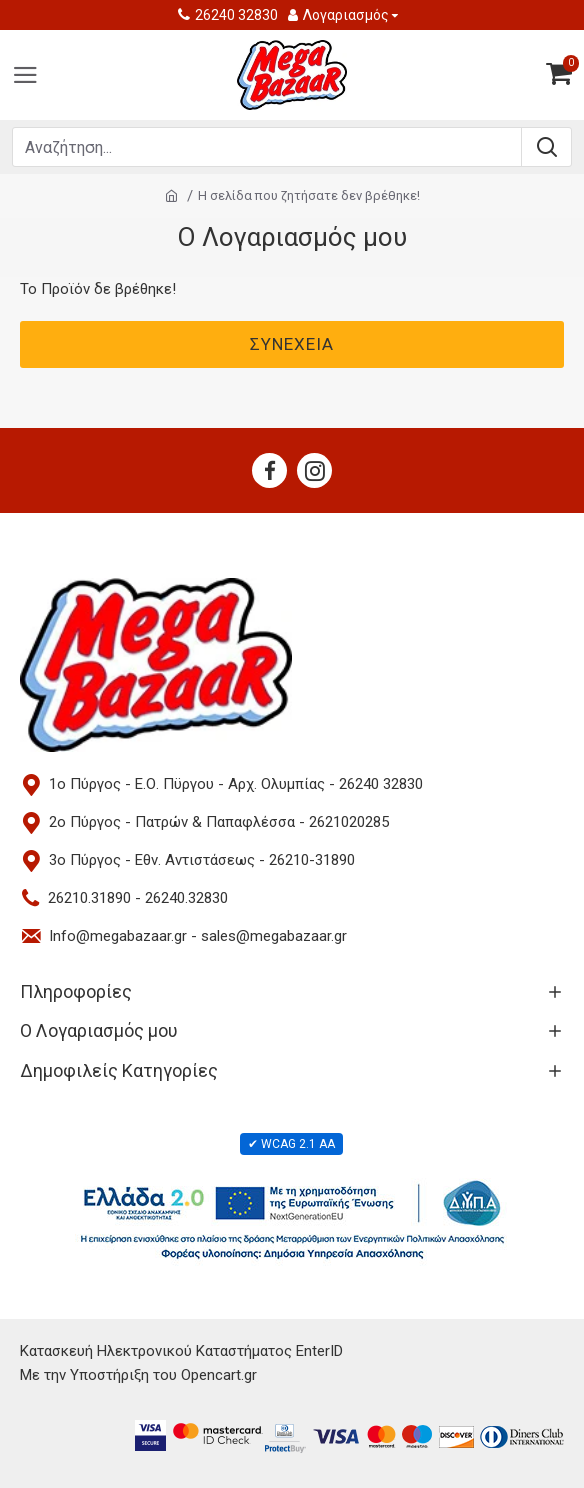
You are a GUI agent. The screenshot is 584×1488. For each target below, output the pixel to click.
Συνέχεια (292, 344)
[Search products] (267, 147)
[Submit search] (546, 147)
